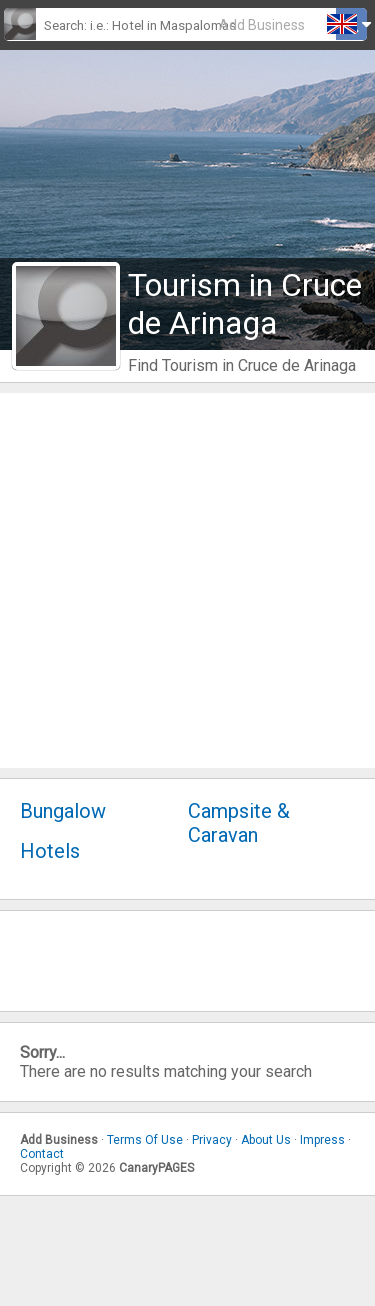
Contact (42, 1154)
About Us (266, 1140)
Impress (322, 1140)
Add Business (262, 25)
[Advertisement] (187, 580)
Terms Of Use (145, 1140)
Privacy (212, 1140)
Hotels (50, 851)
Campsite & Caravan (239, 823)
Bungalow (63, 811)
